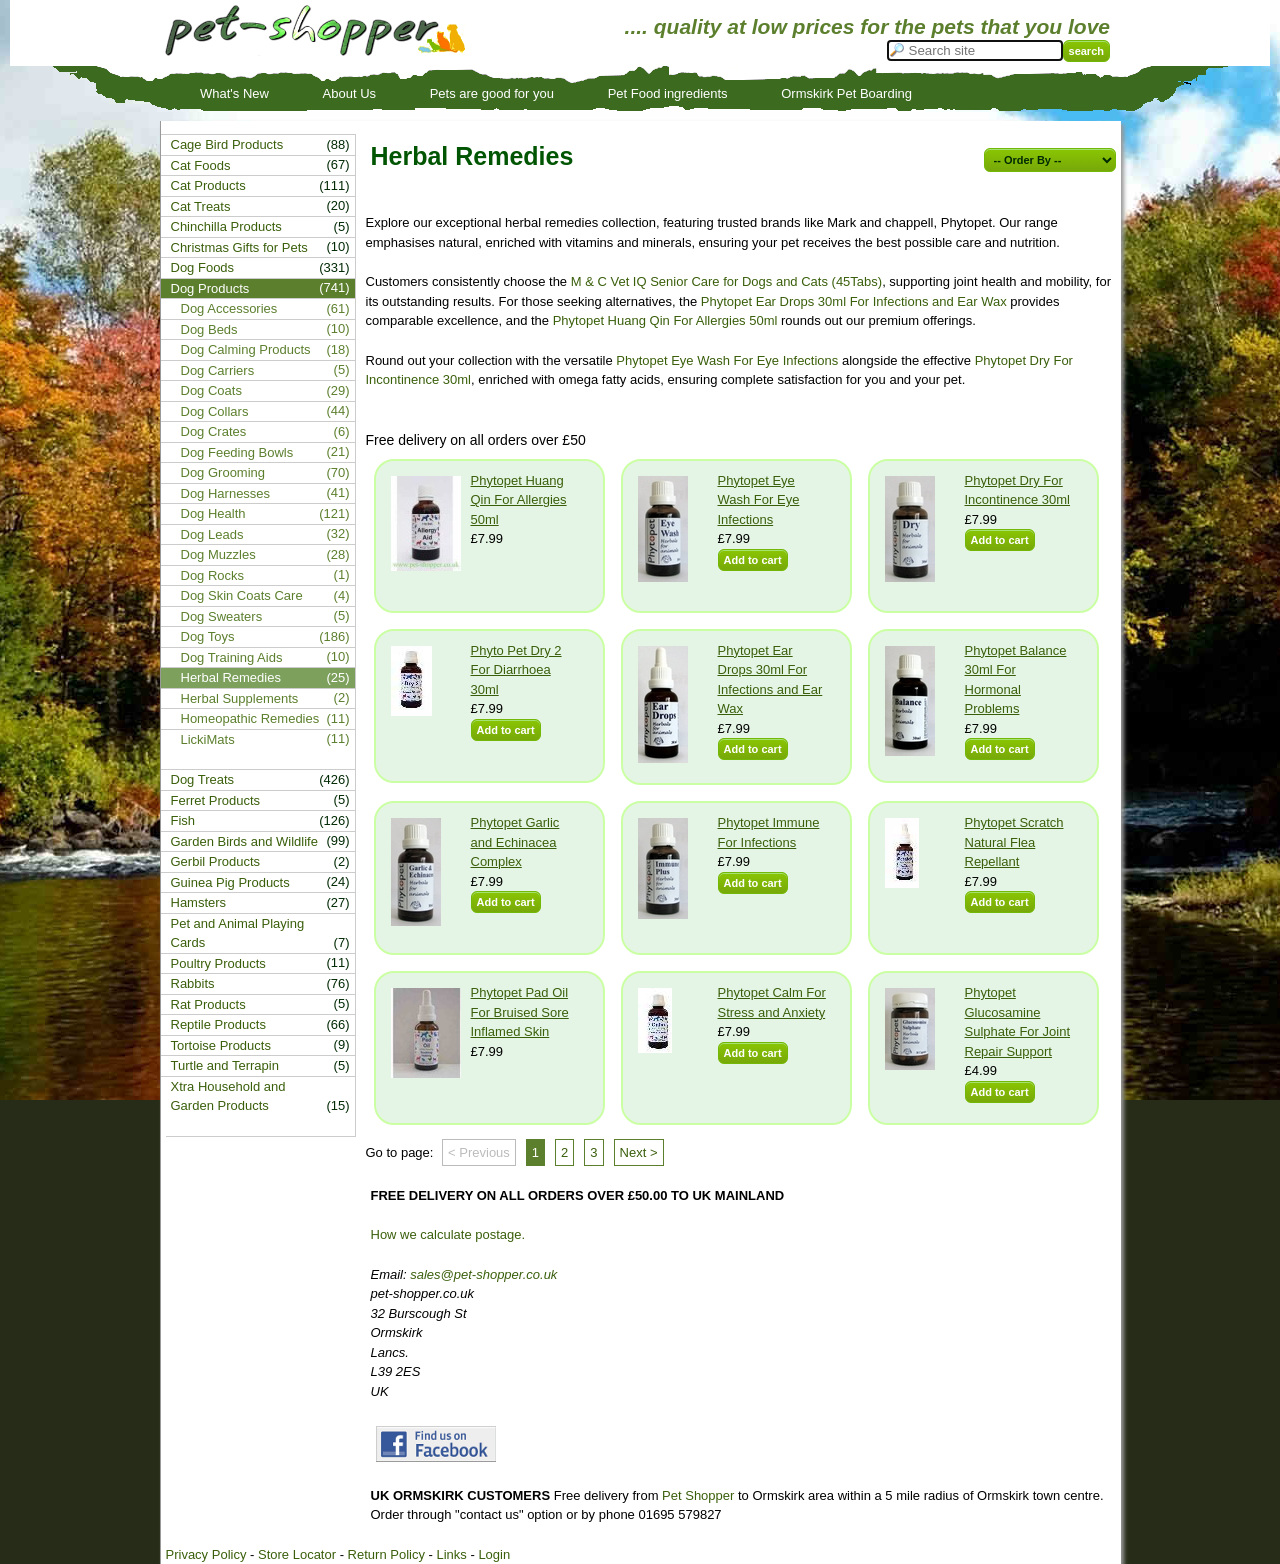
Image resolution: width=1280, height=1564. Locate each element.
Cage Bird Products (227, 144)
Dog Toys (208, 636)
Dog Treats (203, 779)
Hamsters (199, 902)
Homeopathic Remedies (250, 718)
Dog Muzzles (218, 554)
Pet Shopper (698, 1495)
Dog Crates (214, 431)
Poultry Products (218, 963)
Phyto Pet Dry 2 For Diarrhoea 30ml (516, 670)
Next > (639, 1152)
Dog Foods (203, 267)
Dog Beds (209, 329)
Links (451, 1554)
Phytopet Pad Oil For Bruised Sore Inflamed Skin (520, 1012)
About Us (349, 93)
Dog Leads (212, 534)
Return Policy (386, 1554)
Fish (183, 820)
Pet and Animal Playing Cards (238, 933)
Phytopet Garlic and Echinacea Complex (515, 842)
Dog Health (213, 513)
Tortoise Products (221, 1045)
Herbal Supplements (240, 698)
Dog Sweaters (222, 616)
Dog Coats (211, 390)
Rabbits (193, 983)
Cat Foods (201, 165)
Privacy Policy (206, 1554)
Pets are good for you (492, 93)
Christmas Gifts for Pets (239, 247)
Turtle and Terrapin (225, 1065)
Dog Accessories (229, 308)
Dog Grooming (223, 472)
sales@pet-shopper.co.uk (483, 1274)
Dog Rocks (213, 575)
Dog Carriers (218, 370)
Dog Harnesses (226, 493)
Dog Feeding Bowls (237, 452)
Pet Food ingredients (668, 93)
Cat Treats (201, 206)
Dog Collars (215, 411)
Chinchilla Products (226, 226)
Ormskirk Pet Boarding (846, 93)
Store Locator (297, 1554)
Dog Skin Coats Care (242, 595)
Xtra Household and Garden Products (228, 1096)
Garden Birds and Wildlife (244, 841)
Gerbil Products (216, 861)
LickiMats (208, 739)
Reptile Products (218, 1024)
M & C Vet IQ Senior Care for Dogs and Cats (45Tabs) (726, 281)
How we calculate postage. (448, 1234)
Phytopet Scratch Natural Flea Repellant (1014, 842)
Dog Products (210, 288)
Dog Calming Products (246, 349)
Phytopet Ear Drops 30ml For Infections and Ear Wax (854, 301)
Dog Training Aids (232, 657)
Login (494, 1554)
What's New (234, 93)
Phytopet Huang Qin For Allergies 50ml (665, 320)
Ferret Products (216, 800)
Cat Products (208, 185)
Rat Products (208, 1004)
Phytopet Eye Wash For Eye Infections (727, 360)
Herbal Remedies (231, 677)
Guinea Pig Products (230, 882)
